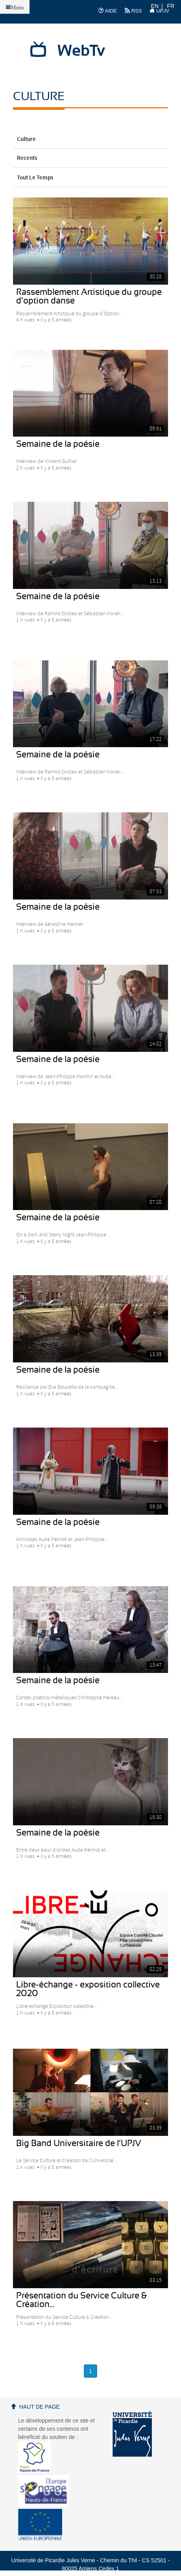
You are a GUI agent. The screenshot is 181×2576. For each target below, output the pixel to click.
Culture (90, 139)
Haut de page (39, 2407)
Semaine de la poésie (58, 444)
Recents (90, 158)
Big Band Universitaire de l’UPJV (78, 2143)
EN (155, 6)
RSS (133, 10)
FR (171, 6)
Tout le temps (90, 178)
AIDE (107, 10)
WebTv (81, 51)
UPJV (159, 10)
